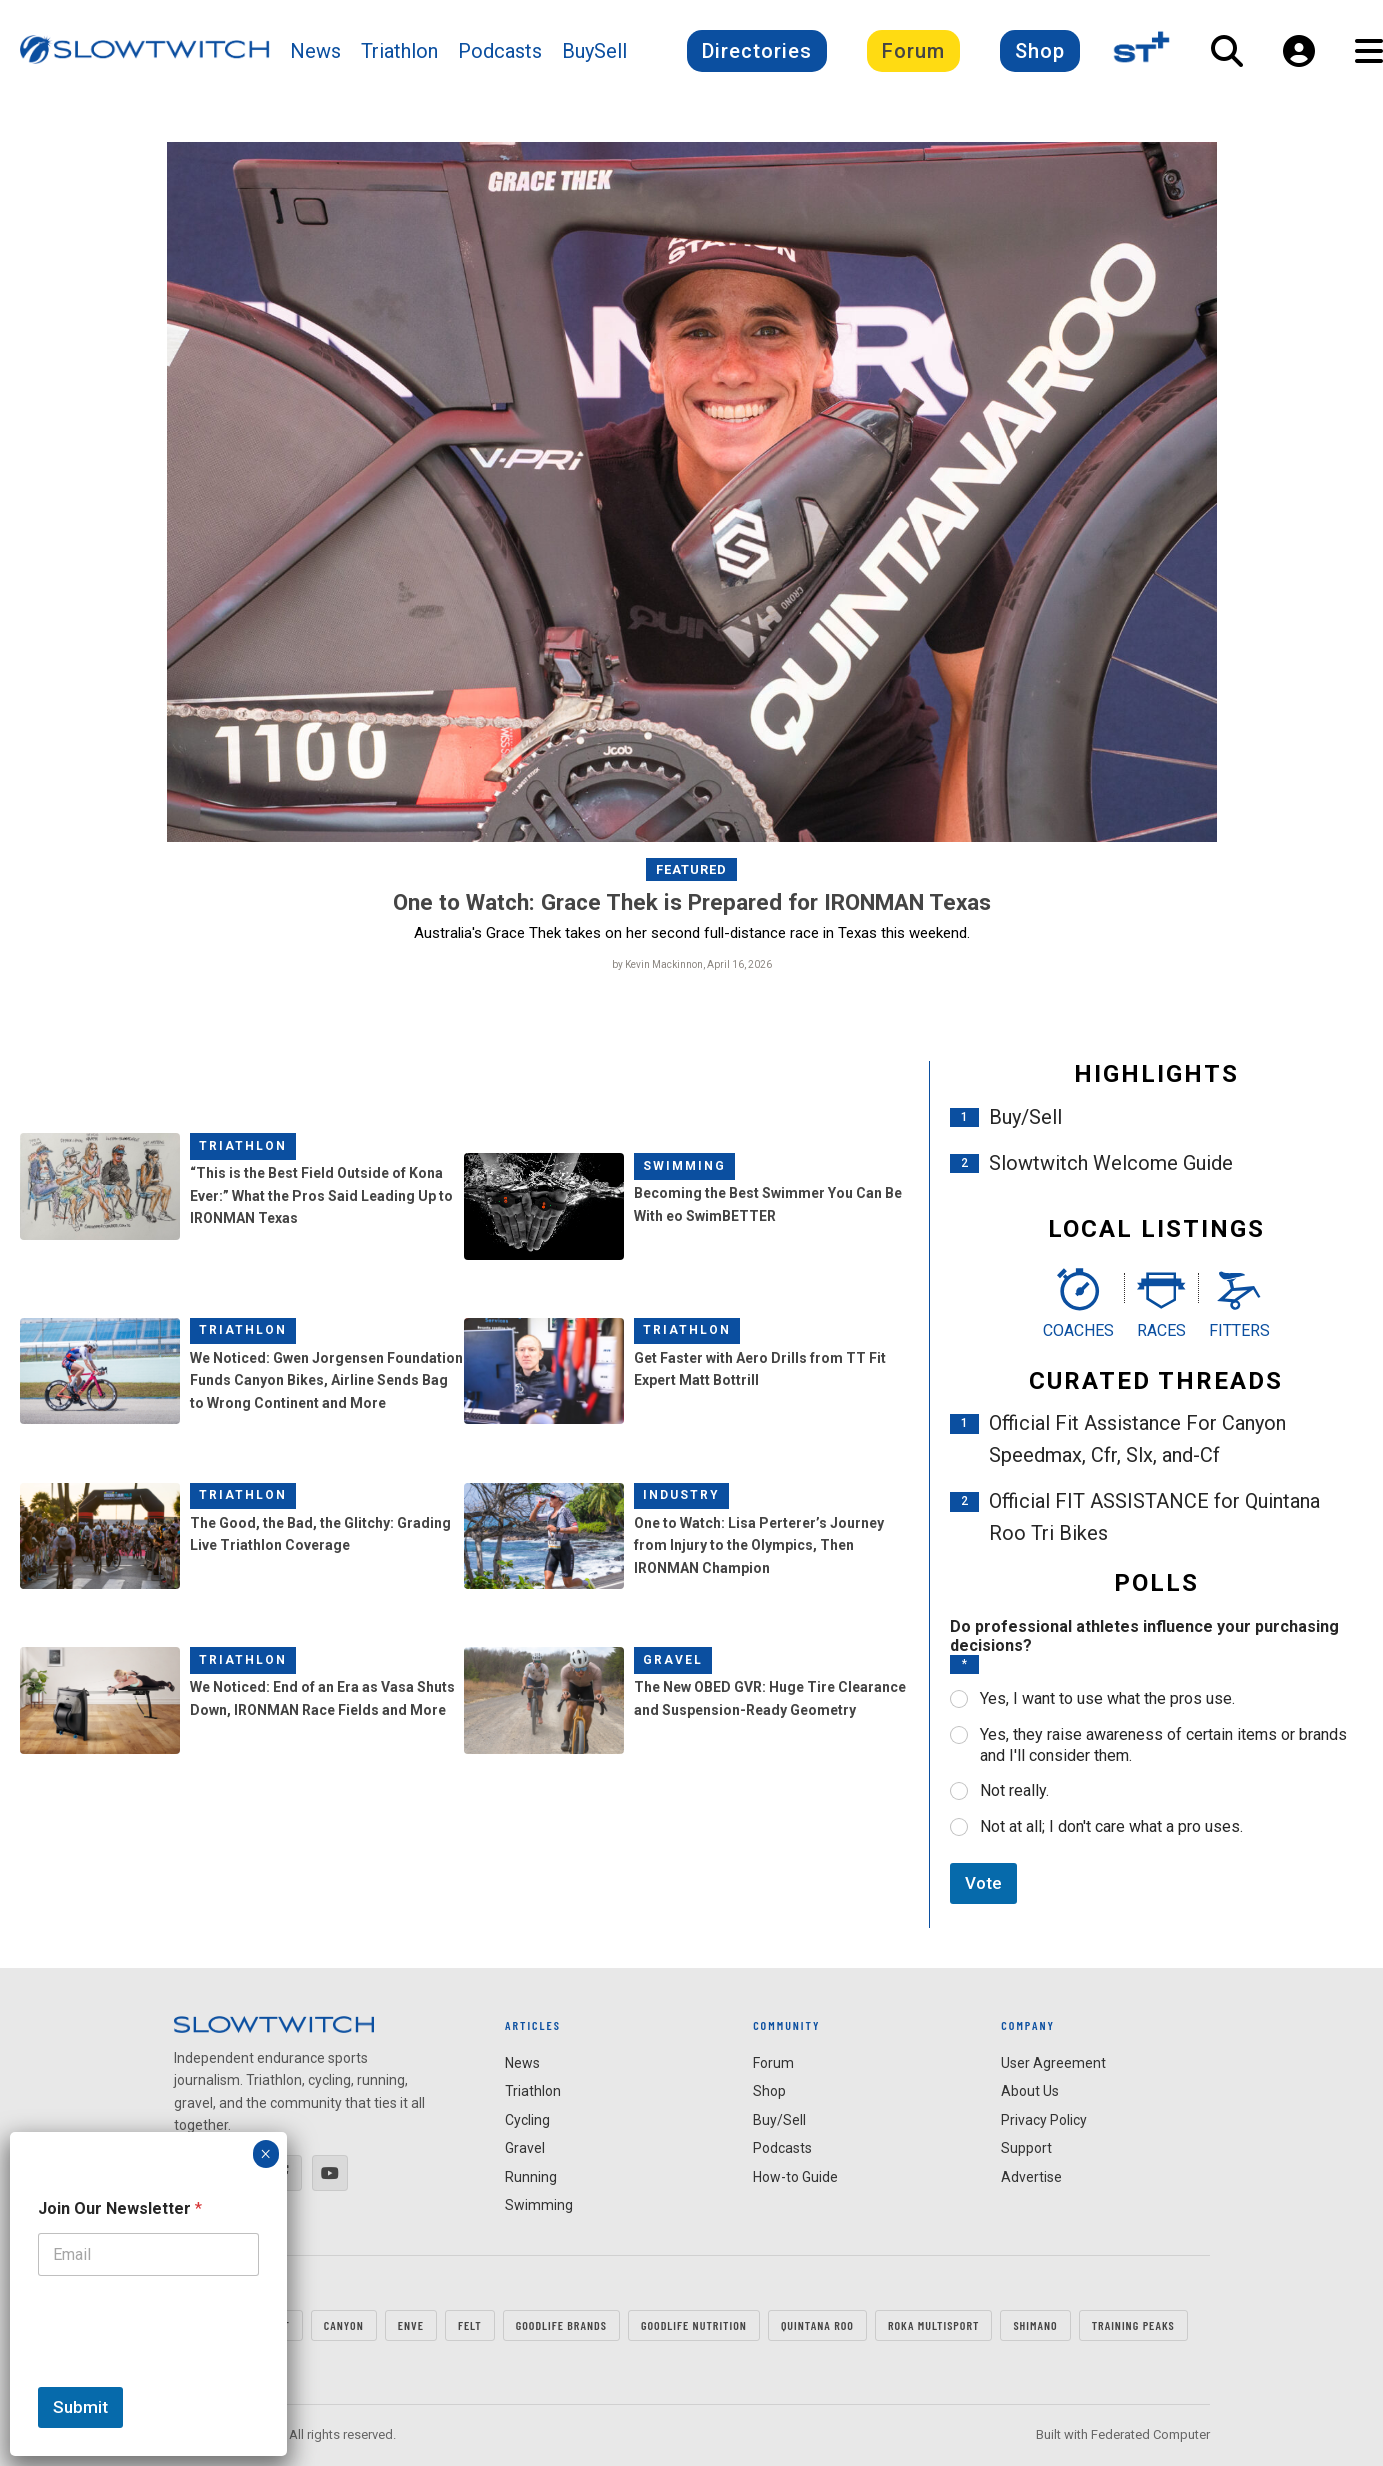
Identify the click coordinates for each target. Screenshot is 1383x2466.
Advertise (1031, 2177)
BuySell (594, 51)
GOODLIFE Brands (561, 2325)
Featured (691, 869)
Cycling (527, 2120)
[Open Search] (1227, 51)
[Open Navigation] (1369, 51)
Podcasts (500, 51)
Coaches (1078, 1330)
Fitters (1239, 1330)
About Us (1030, 2092)
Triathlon (399, 51)
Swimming (684, 1166)
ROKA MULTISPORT (933, 2325)
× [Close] (265, 2154)
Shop (1040, 51)
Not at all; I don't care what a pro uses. (1111, 1826)
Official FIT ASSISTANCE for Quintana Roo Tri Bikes (1154, 1518)
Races (1161, 1330)
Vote (983, 1883)
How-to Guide (795, 2177)
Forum (913, 51)
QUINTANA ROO (817, 2325)
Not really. (1014, 1791)
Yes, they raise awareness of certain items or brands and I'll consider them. (1163, 1745)
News (315, 51)
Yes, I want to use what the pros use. (1107, 1698)
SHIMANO (1035, 2325)
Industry (681, 1495)
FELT (470, 2325)
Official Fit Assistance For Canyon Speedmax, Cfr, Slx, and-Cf (1137, 1440)
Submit (80, 2407)
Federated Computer (1150, 2435)
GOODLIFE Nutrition (694, 2325)
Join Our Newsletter (120, 2208)
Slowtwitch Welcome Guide (1111, 1163)
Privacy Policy (1044, 2120)
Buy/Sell (1025, 1117)
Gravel (673, 1660)
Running (531, 2177)
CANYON (344, 2325)
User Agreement (1053, 2063)
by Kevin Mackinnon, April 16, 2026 (692, 964)
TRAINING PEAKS (1133, 2325)
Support (1026, 2149)
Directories (757, 51)
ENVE (411, 2325)
